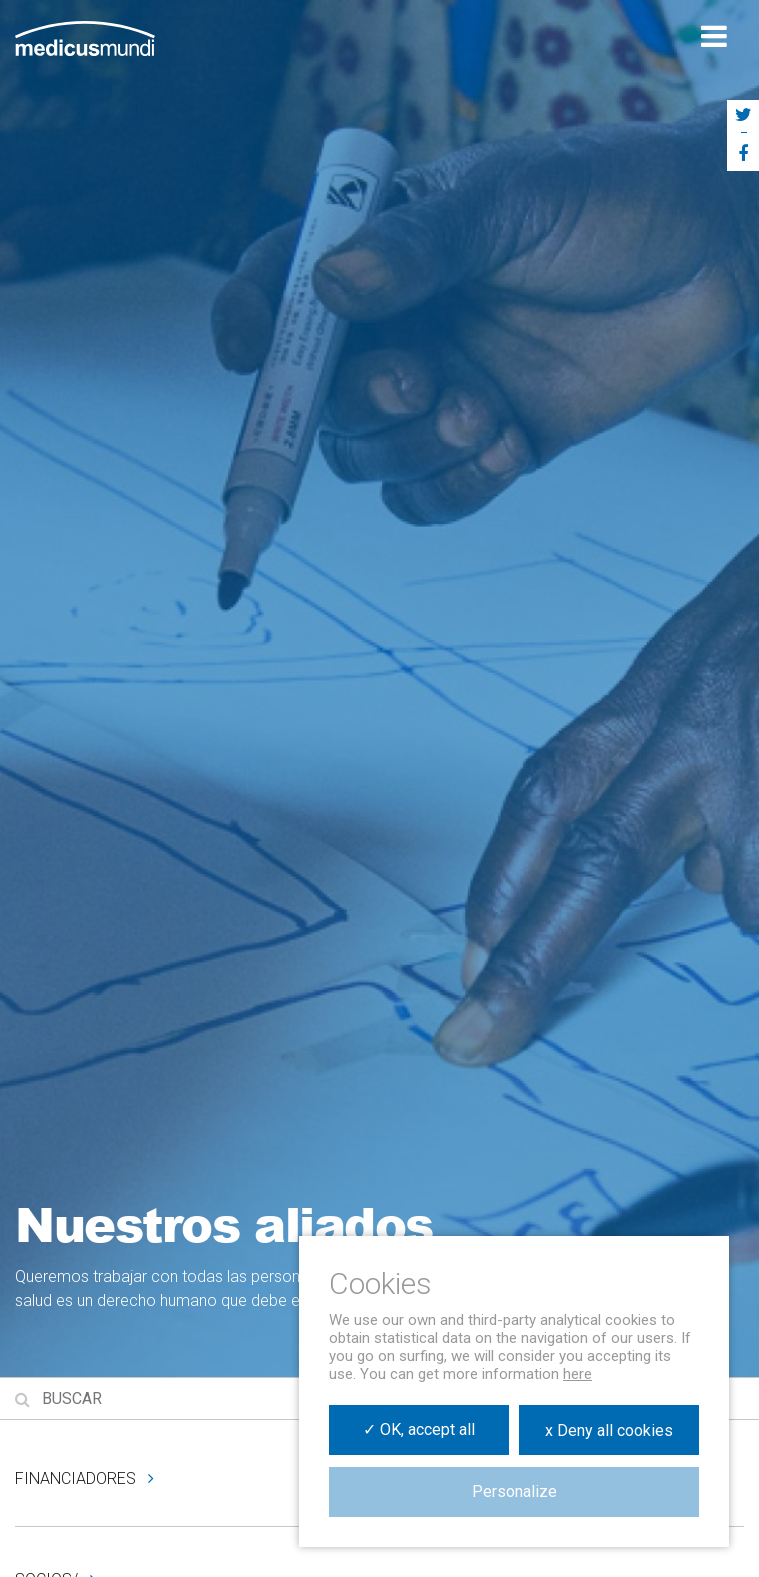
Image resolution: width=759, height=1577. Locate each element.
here (577, 1374)
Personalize (514, 1491)
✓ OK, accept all (419, 1429)
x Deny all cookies (609, 1430)
